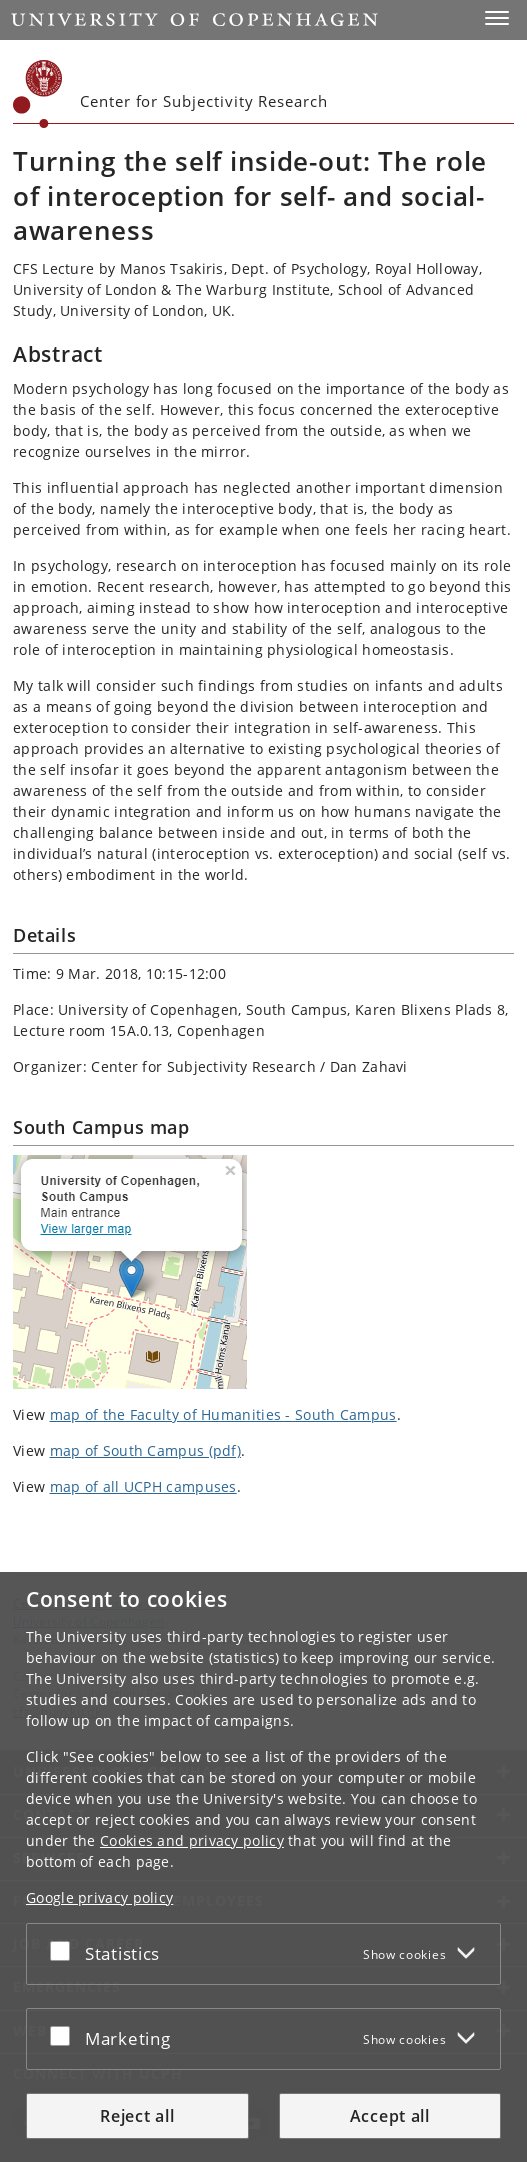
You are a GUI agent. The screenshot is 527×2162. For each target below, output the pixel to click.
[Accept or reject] (65, 1950)
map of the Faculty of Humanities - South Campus (223, 1414)
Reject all (137, 2116)
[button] (497, 18)
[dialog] (263, 1867)
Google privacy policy (99, 1897)
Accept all (390, 2116)
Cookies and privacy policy (192, 1840)
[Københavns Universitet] (38, 94)
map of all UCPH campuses (143, 1486)
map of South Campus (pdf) (146, 1450)
